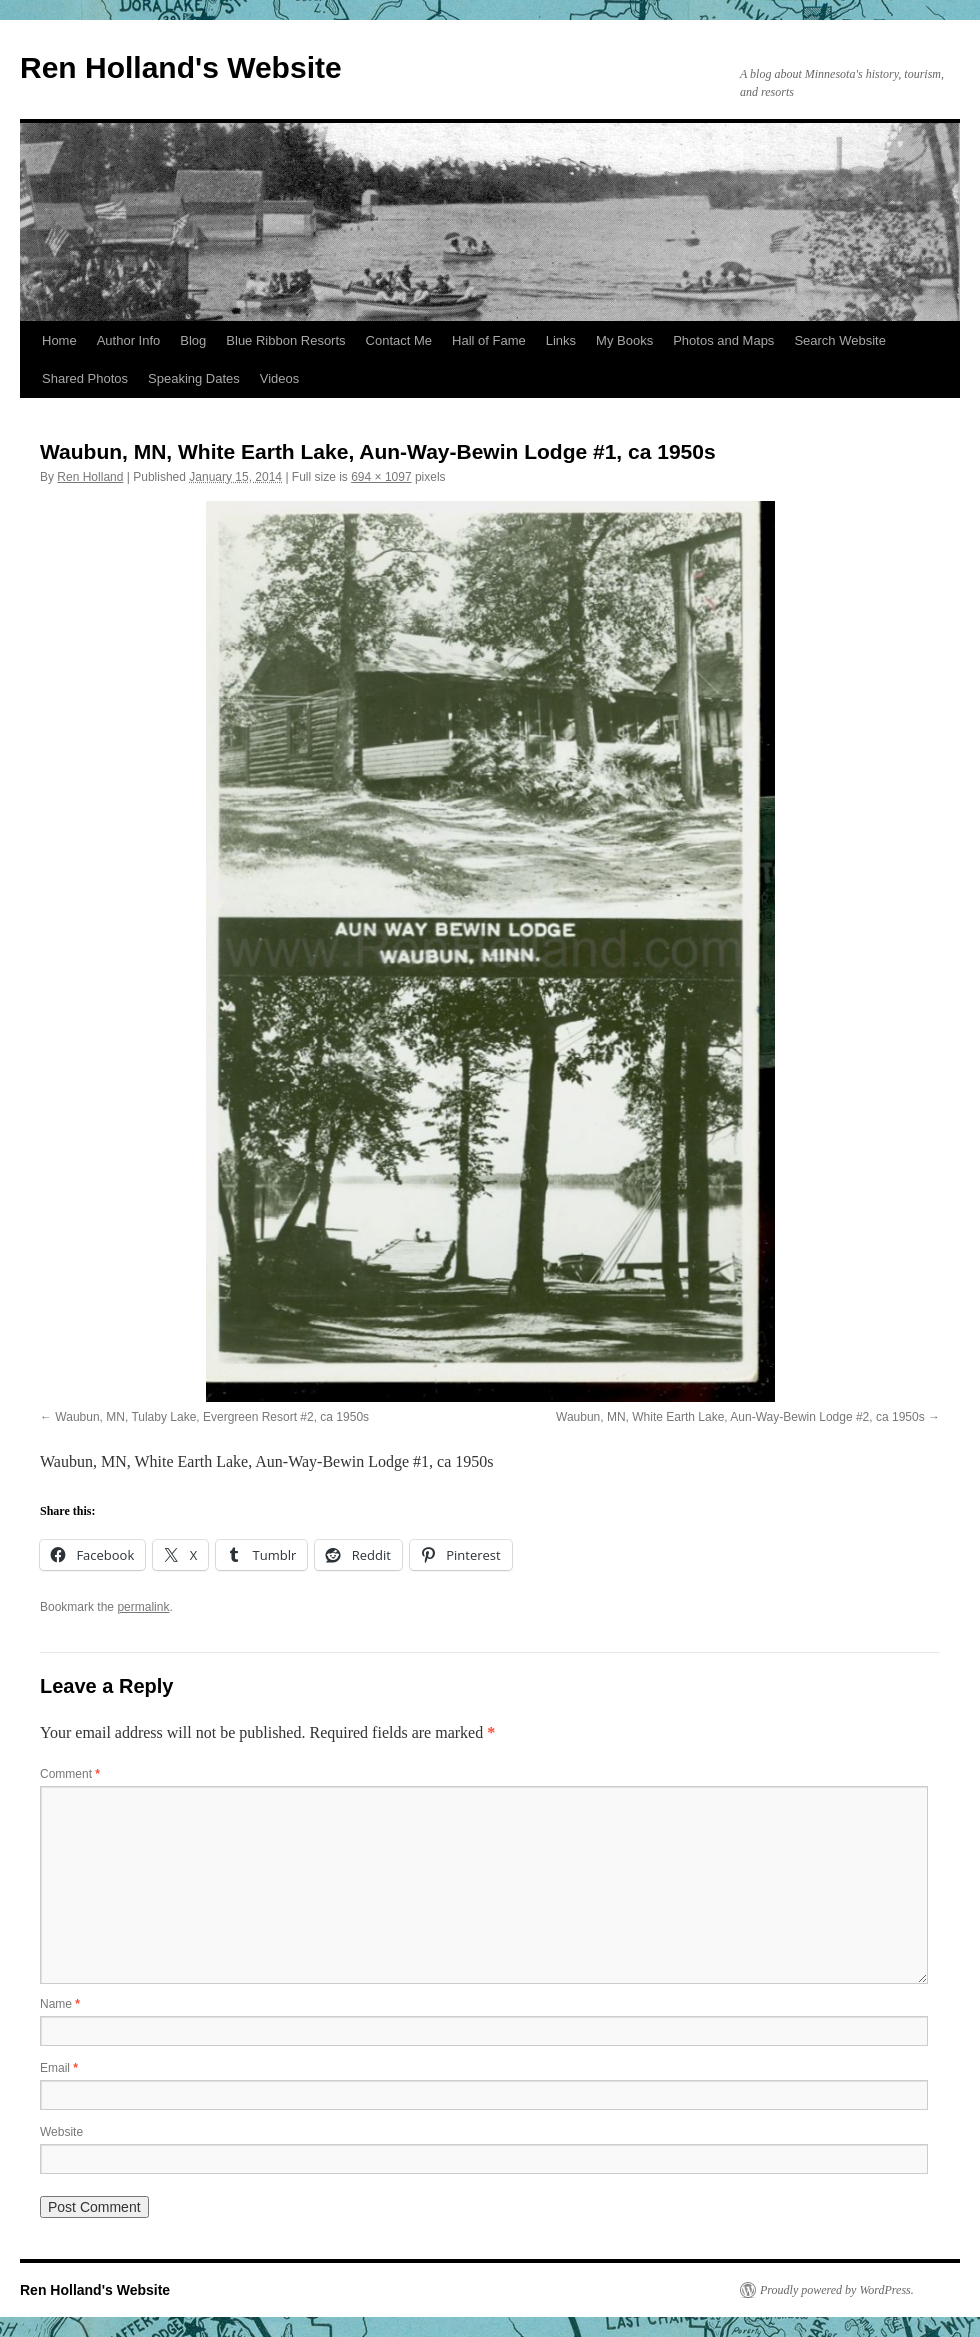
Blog (193, 340)
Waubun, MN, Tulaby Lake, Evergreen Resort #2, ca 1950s (212, 1417)
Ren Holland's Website (181, 67)
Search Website (840, 340)
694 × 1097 (381, 477)
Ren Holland (90, 477)
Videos (280, 378)
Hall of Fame (489, 340)
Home (59, 340)
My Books (624, 340)
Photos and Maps (723, 340)
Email (59, 2068)
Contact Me (399, 340)
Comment (70, 1774)
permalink (143, 1607)
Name (60, 2004)
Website (61, 2132)
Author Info (129, 340)
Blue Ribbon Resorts (285, 340)
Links (561, 340)
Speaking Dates (194, 378)
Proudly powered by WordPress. (837, 2290)
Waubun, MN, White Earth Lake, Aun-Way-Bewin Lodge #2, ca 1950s (740, 1417)
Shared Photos (85, 378)
